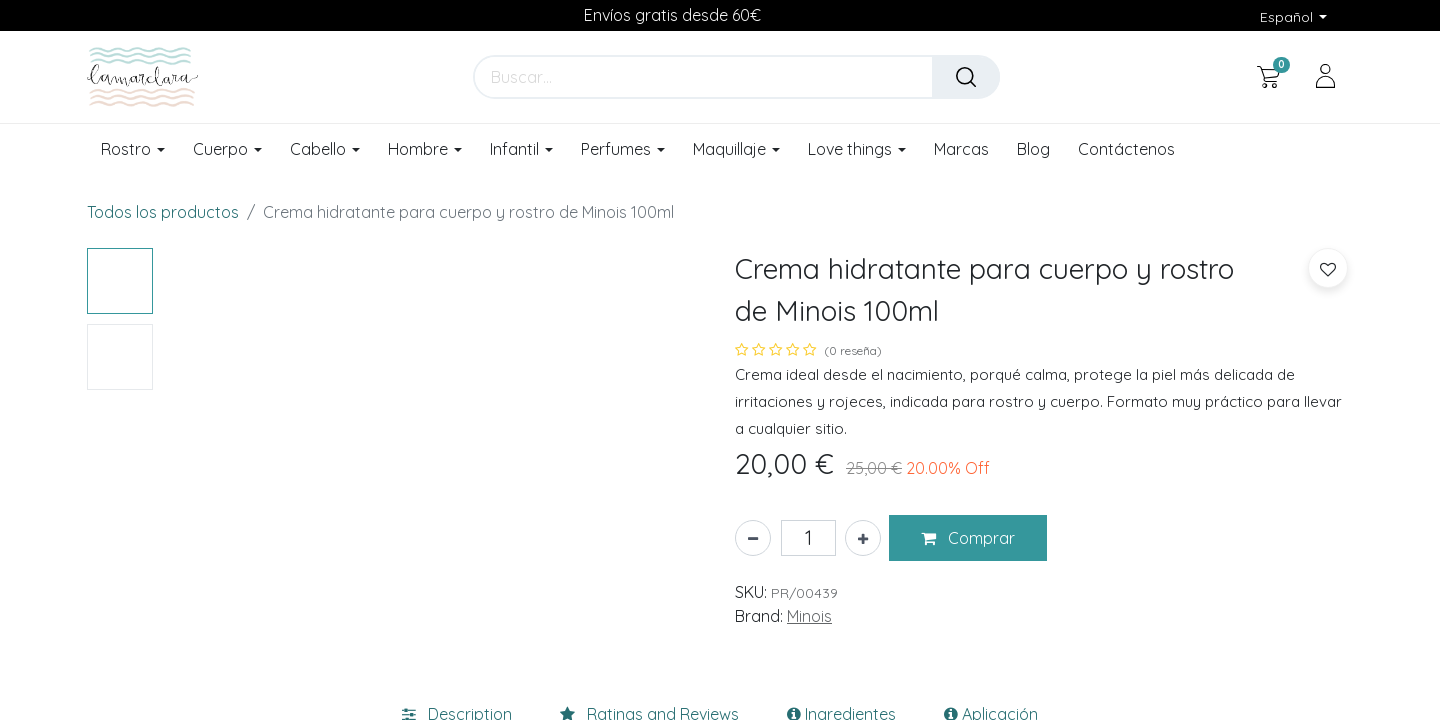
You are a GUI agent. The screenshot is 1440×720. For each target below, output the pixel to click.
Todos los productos (163, 212)
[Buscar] (966, 77)
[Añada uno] (863, 538)
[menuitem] (961, 150)
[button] (968, 538)
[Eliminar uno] (753, 538)
